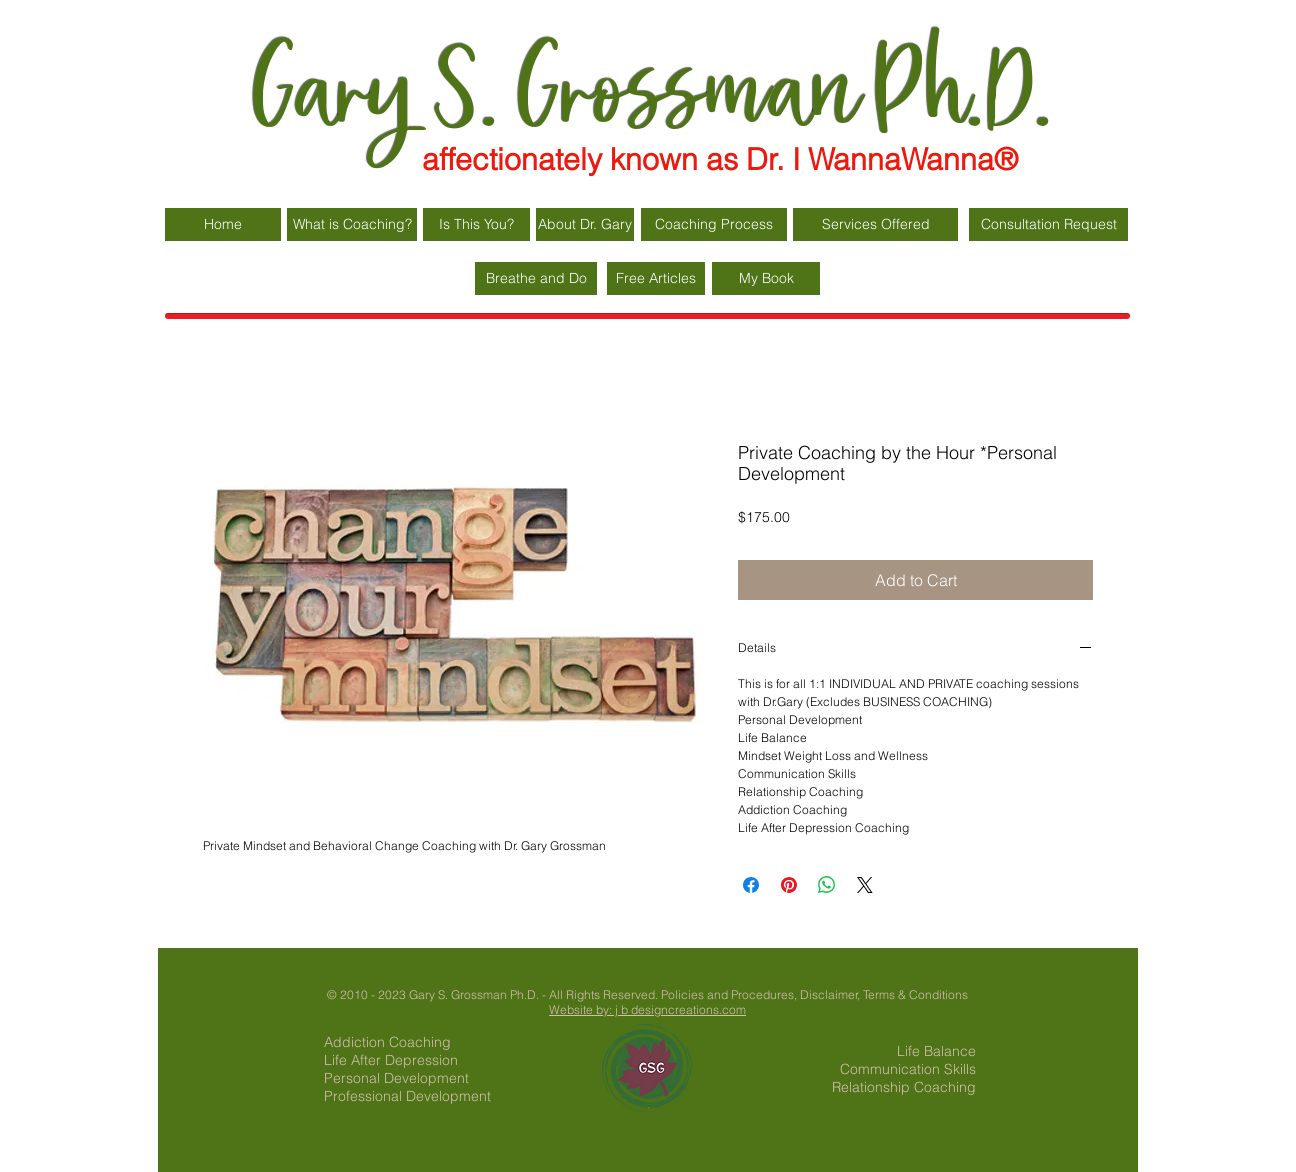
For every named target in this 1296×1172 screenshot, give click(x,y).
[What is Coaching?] (352, 224)
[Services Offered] (875, 224)
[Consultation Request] (1048, 224)
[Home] (223, 224)
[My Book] (766, 278)
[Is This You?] (476, 224)
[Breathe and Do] (536, 278)
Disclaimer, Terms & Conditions (884, 994)
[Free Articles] (656, 278)
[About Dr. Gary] (585, 224)
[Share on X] (865, 885)
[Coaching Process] (714, 224)
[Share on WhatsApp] (827, 885)
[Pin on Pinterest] (789, 885)
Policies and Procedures (727, 994)
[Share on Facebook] (751, 885)
